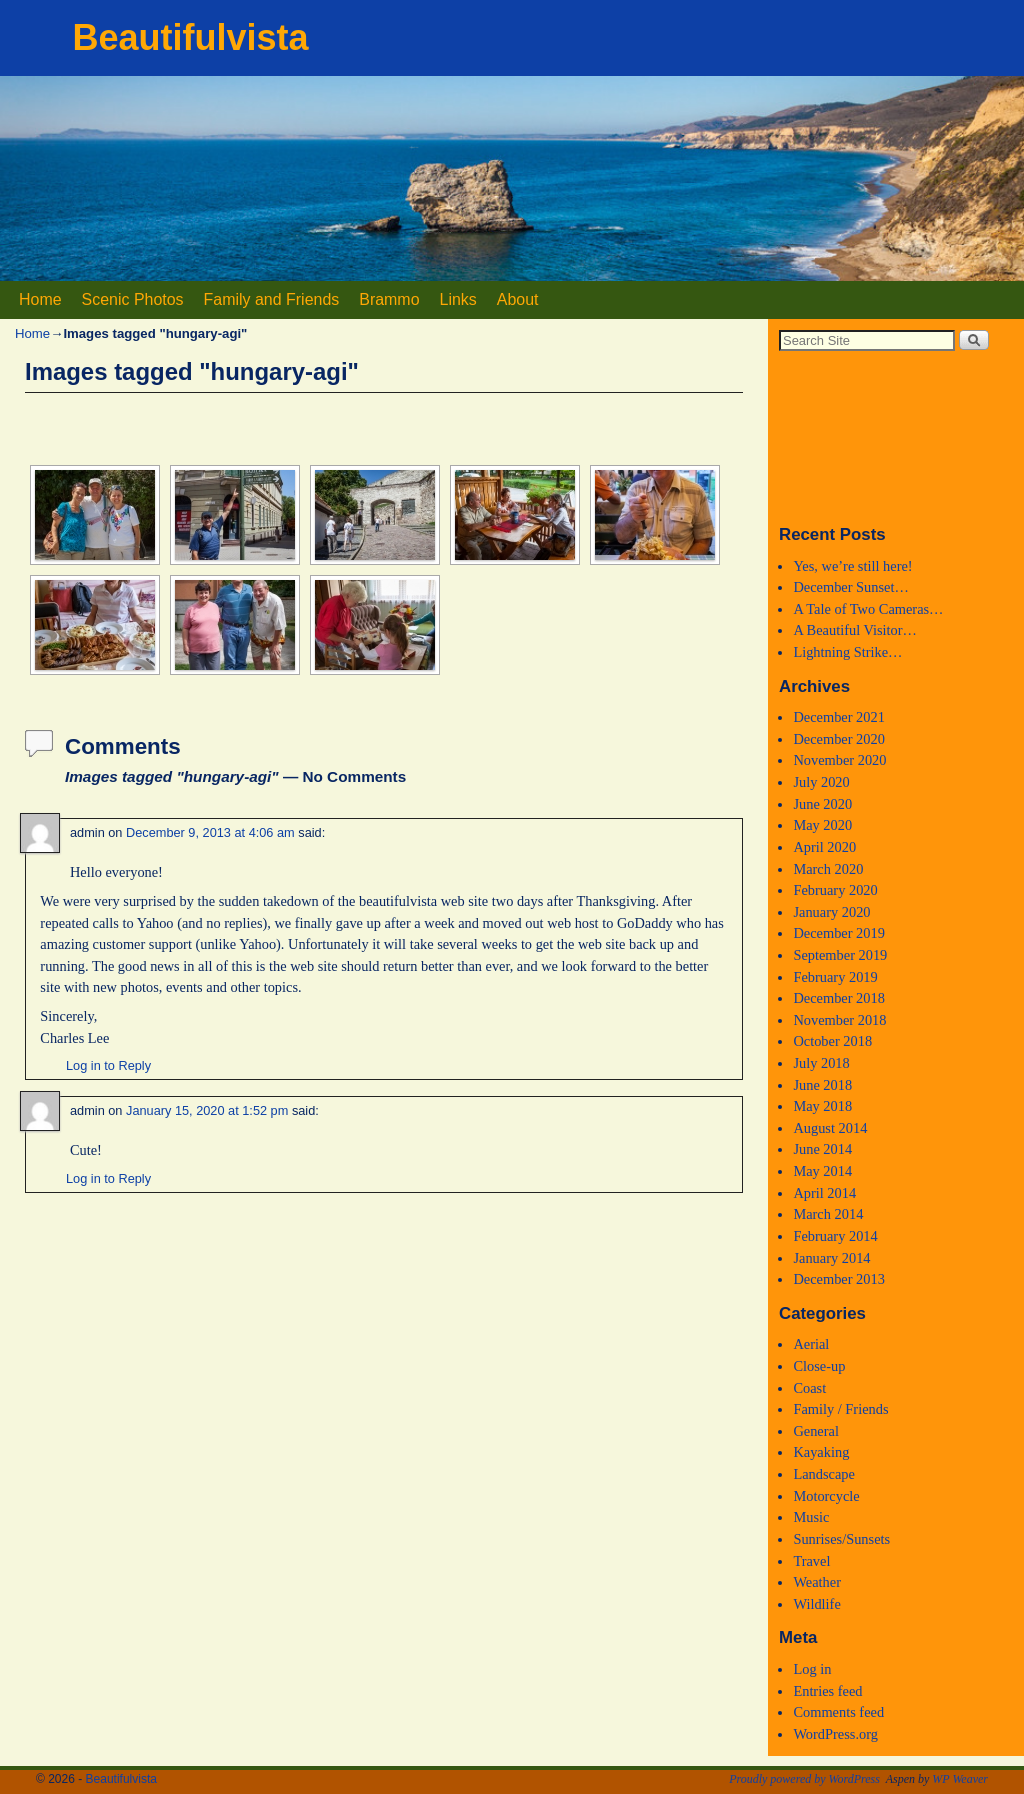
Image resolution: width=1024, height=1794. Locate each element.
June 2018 (822, 1085)
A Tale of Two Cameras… (868, 609)
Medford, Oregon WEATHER (896, 437)
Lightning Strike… (847, 652)
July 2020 (821, 782)
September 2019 (840, 955)
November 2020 (839, 760)
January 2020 (831, 912)
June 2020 (822, 804)
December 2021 (839, 717)
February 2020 (835, 890)
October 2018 (832, 1041)
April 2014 (824, 1193)
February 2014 (835, 1236)
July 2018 (821, 1063)
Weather (817, 1582)
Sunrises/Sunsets (841, 1539)
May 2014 (822, 1171)
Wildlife (816, 1604)
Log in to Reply (108, 1065)
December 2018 (839, 998)
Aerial (811, 1344)
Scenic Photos (133, 299)
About (518, 299)
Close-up (819, 1366)
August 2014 (830, 1128)
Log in (812, 1669)
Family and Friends (272, 299)
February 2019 (835, 977)
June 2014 (822, 1149)
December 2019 (839, 933)
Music (811, 1517)
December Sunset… (851, 587)
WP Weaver (960, 1779)
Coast (809, 1388)
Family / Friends (840, 1409)
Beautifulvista (191, 37)
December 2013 (839, 1279)
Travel (811, 1561)
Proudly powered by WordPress (804, 1779)
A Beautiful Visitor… (855, 630)
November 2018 (839, 1020)
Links (458, 299)
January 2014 (831, 1258)
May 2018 (822, 1106)
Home (40, 299)
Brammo (389, 299)
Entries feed (827, 1691)
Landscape (824, 1474)
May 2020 (822, 825)
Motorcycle (826, 1496)
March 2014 (828, 1214)
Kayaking (821, 1452)
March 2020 (828, 869)
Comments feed (838, 1712)
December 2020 (839, 739)
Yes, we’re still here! (852, 566)
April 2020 (824, 847)
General (816, 1431)
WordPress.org (835, 1734)
